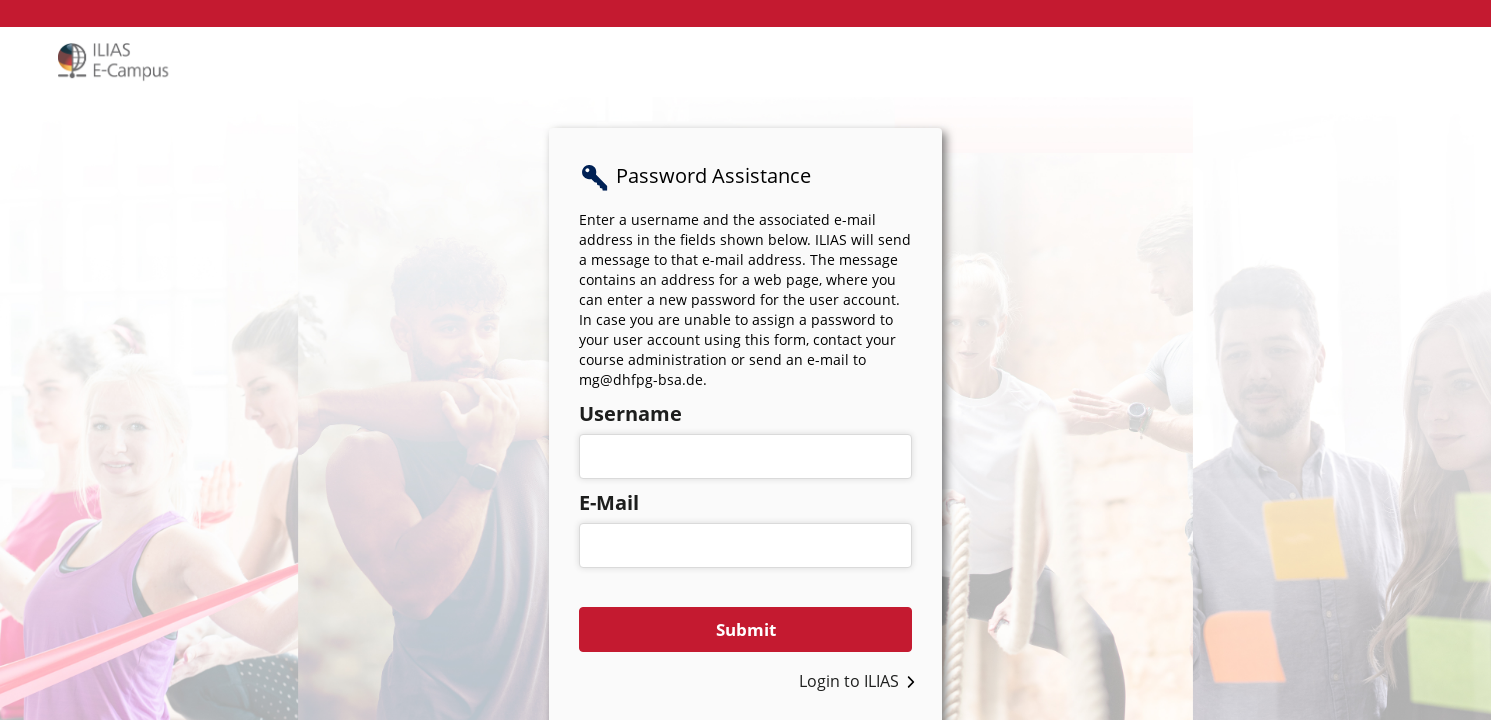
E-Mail (609, 502)
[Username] (745, 456)
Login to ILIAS (849, 681)
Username (630, 413)
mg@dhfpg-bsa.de (641, 379)
